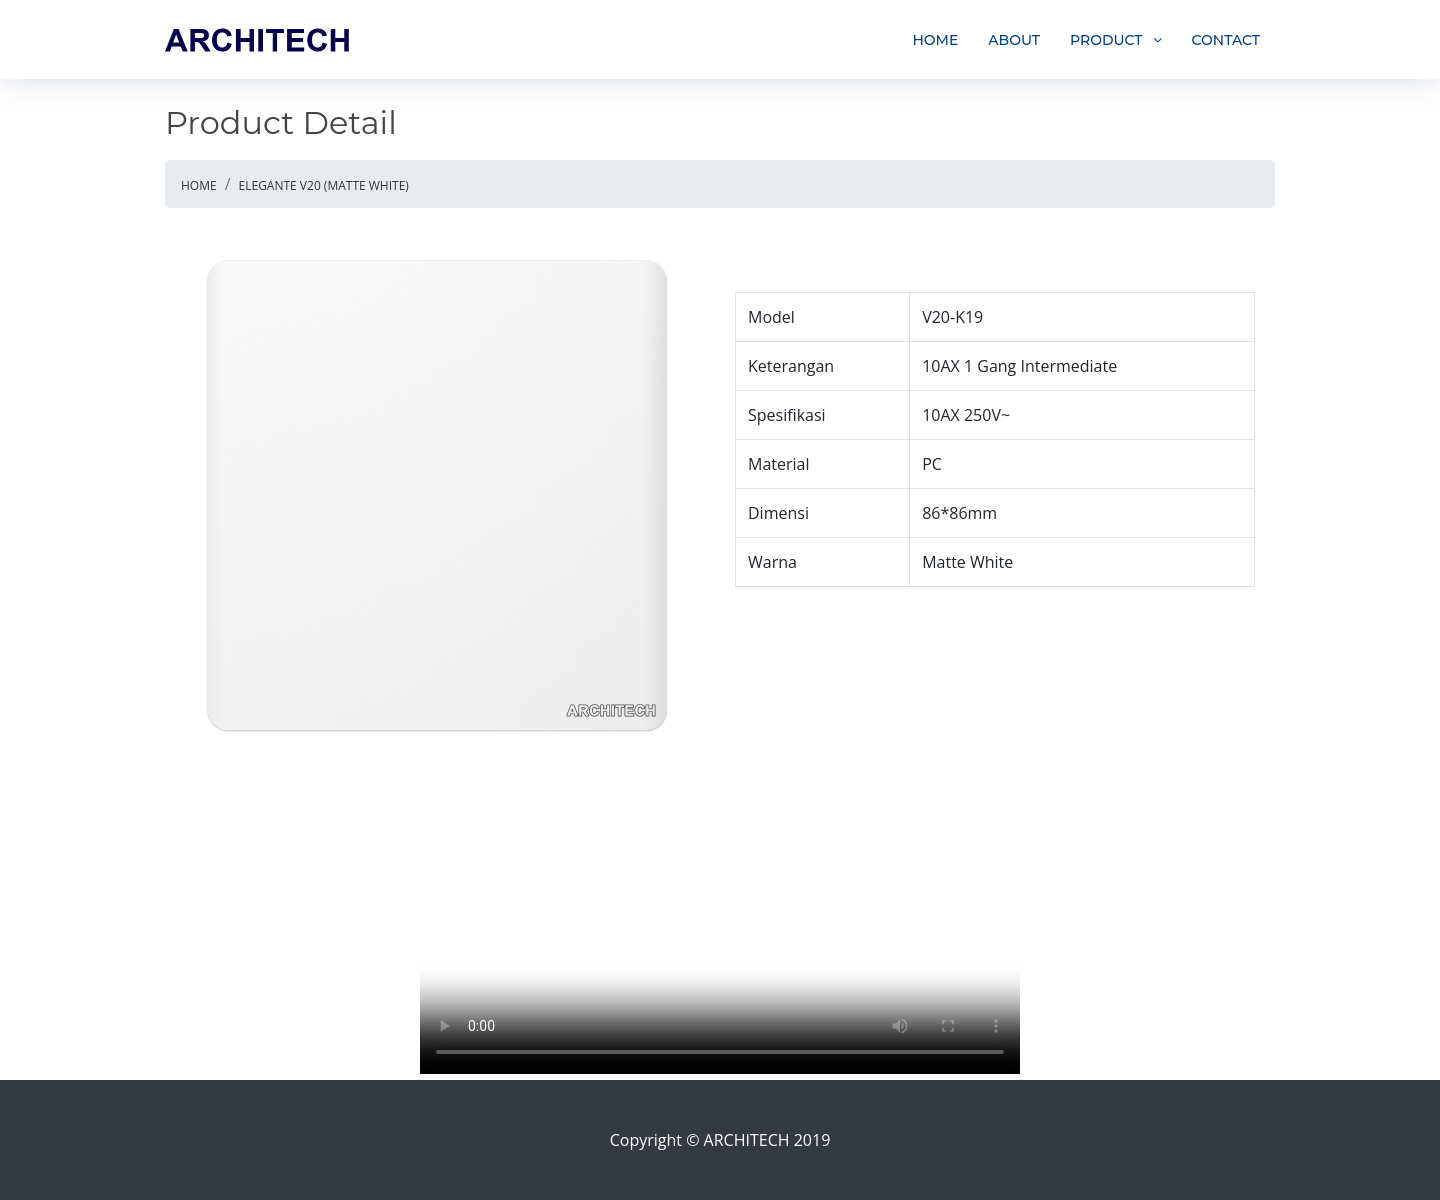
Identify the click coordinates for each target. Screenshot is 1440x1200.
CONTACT (1226, 40)
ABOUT (1014, 40)
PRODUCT (1106, 40)
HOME (935, 40)
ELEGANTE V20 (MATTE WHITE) (324, 185)
